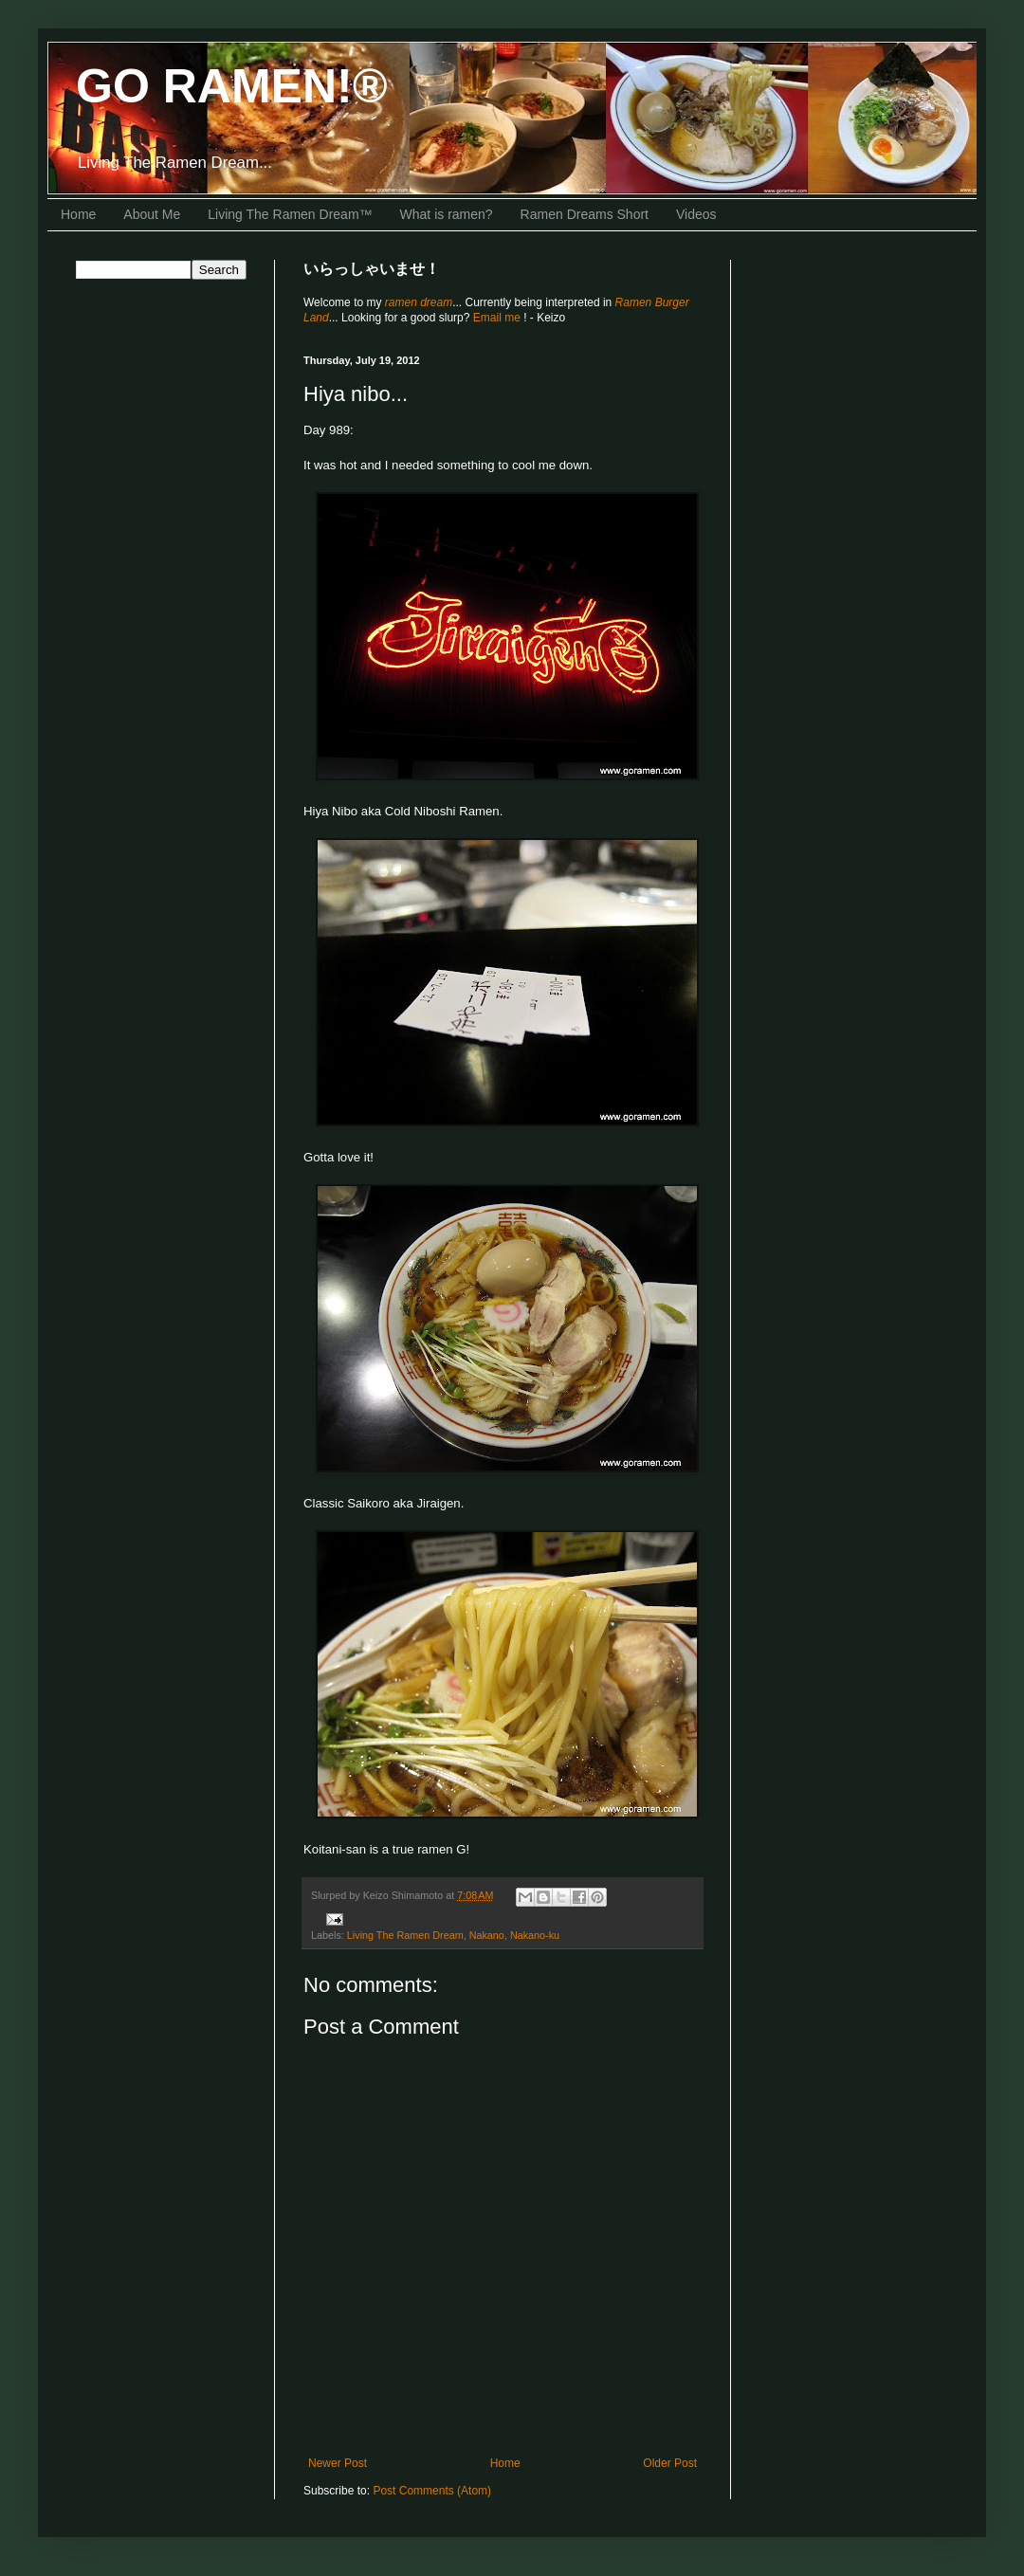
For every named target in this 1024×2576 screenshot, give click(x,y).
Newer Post (337, 2463)
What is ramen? (446, 214)
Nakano (486, 1935)
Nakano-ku (534, 1935)
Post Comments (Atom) (432, 2490)
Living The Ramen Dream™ (290, 214)
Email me (498, 317)
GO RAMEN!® (232, 86)
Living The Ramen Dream (405, 1935)
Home (78, 214)
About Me (151, 214)
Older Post (670, 2463)
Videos (696, 214)
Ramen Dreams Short (585, 214)
